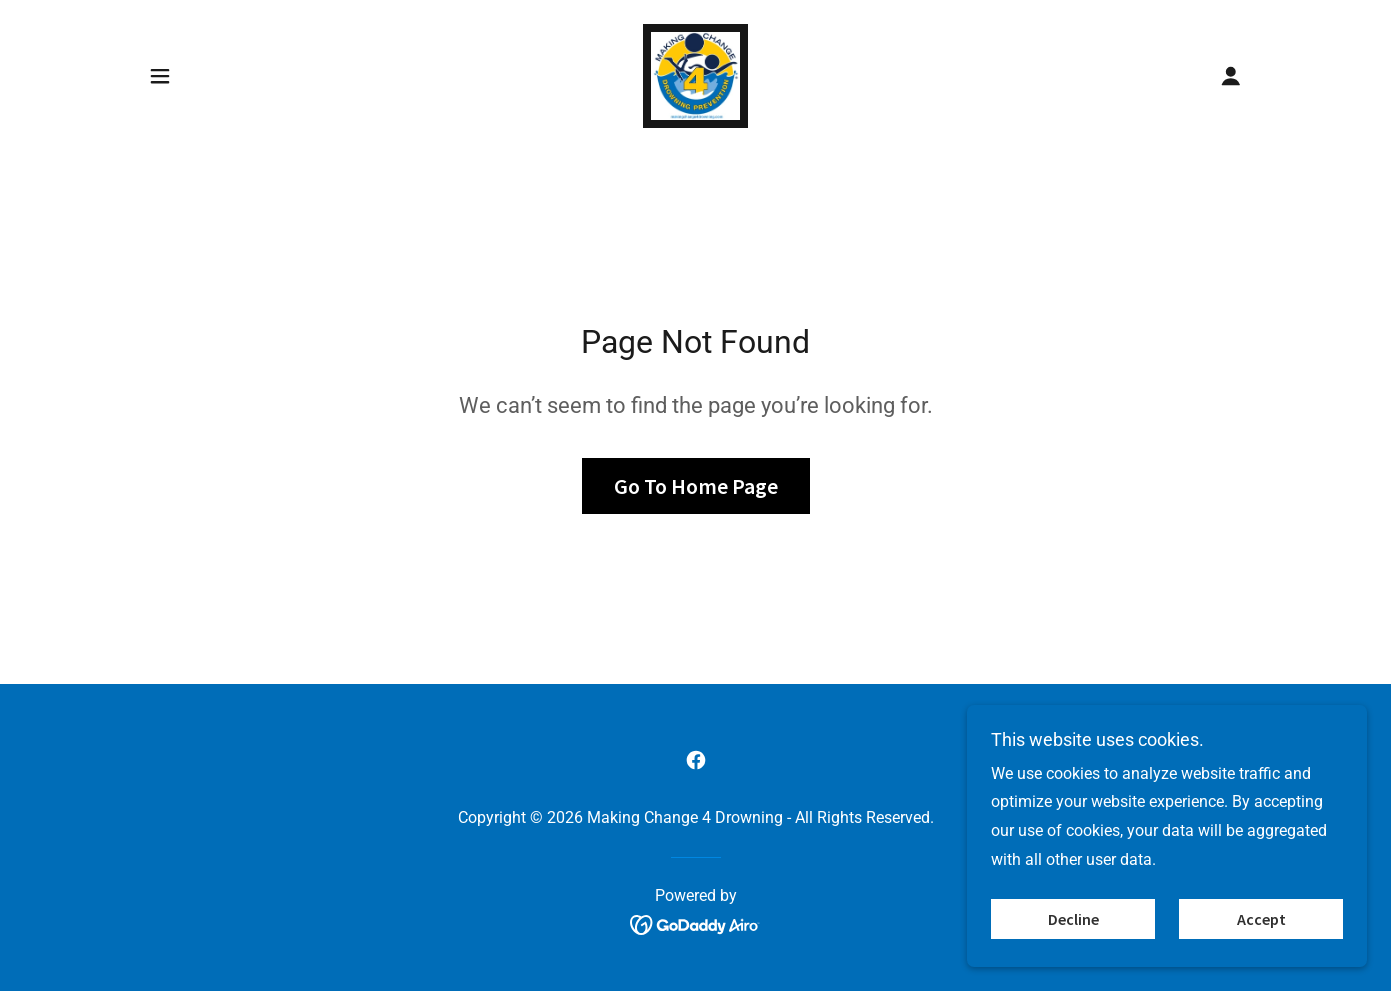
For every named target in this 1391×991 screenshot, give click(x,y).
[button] (160, 76)
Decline (1073, 919)
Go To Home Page (696, 486)
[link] (695, 74)
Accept (1261, 919)
